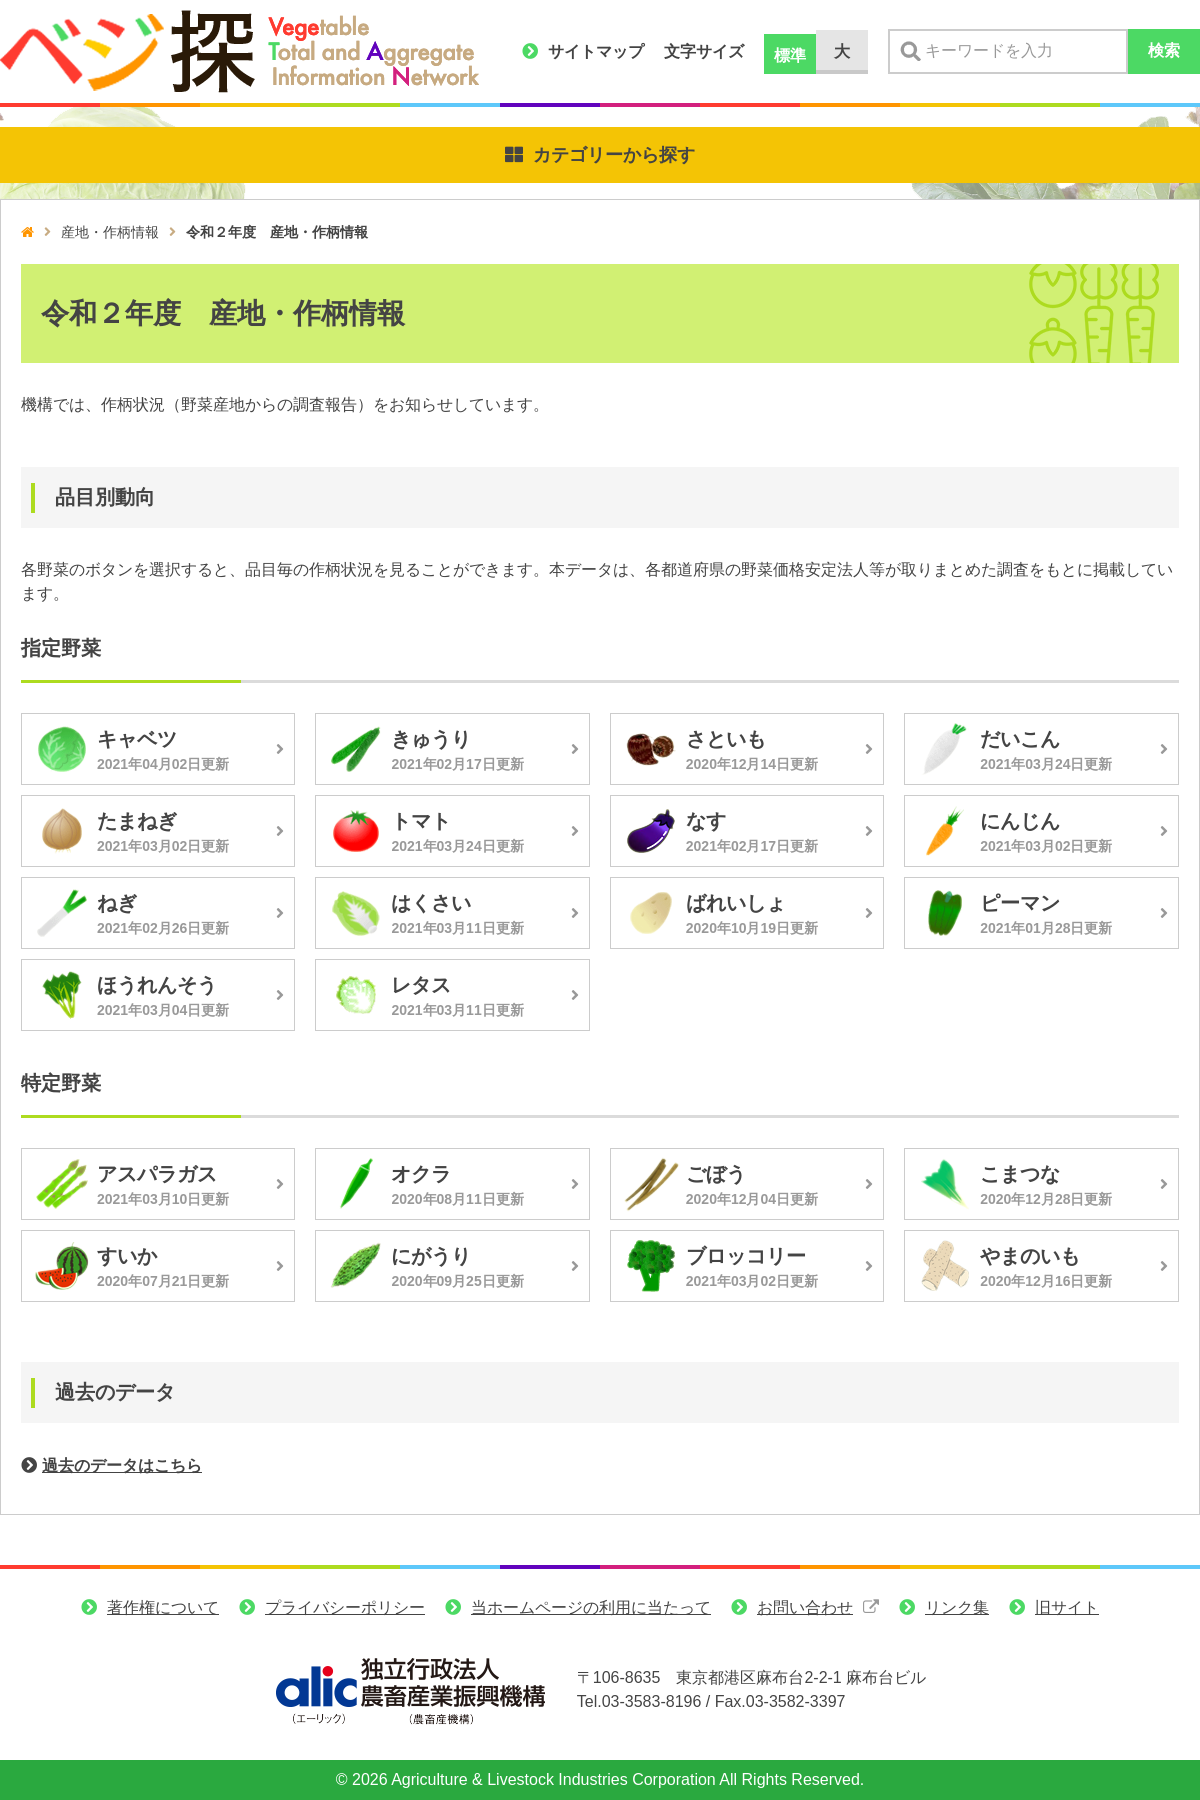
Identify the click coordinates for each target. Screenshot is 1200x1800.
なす (706, 821)
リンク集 (957, 1607)
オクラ (421, 1174)
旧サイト (1067, 1607)
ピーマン (1020, 903)
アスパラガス (157, 1174)
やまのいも (1030, 1256)
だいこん (1020, 739)
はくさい (431, 903)
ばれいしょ (736, 903)
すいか (127, 1256)
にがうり (431, 1256)
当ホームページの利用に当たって (591, 1607)
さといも (726, 739)
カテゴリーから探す (614, 155)
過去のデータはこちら (122, 1465)
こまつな (1020, 1174)
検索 (1164, 50)
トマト (421, 821)
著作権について (163, 1607)
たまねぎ (137, 821)
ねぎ (117, 903)
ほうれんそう (157, 985)
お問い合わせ (805, 1607)
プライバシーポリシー (345, 1607)
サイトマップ (596, 51)
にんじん (1020, 821)
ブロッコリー (746, 1256)
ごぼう (716, 1174)
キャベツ (137, 739)
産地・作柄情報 (110, 232)
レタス (421, 985)
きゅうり (431, 739)
